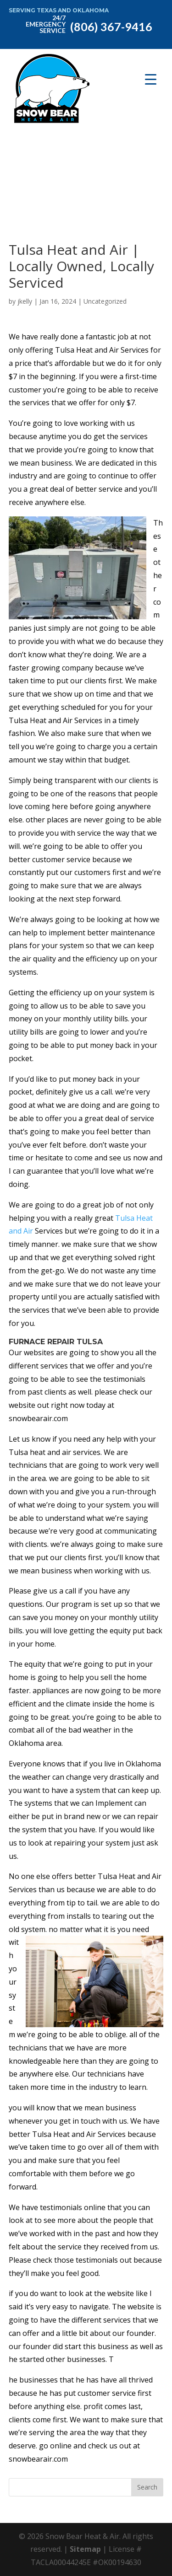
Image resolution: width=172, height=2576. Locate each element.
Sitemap (85, 2549)
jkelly (24, 301)
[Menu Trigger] (150, 78)
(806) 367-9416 (83, 23)
